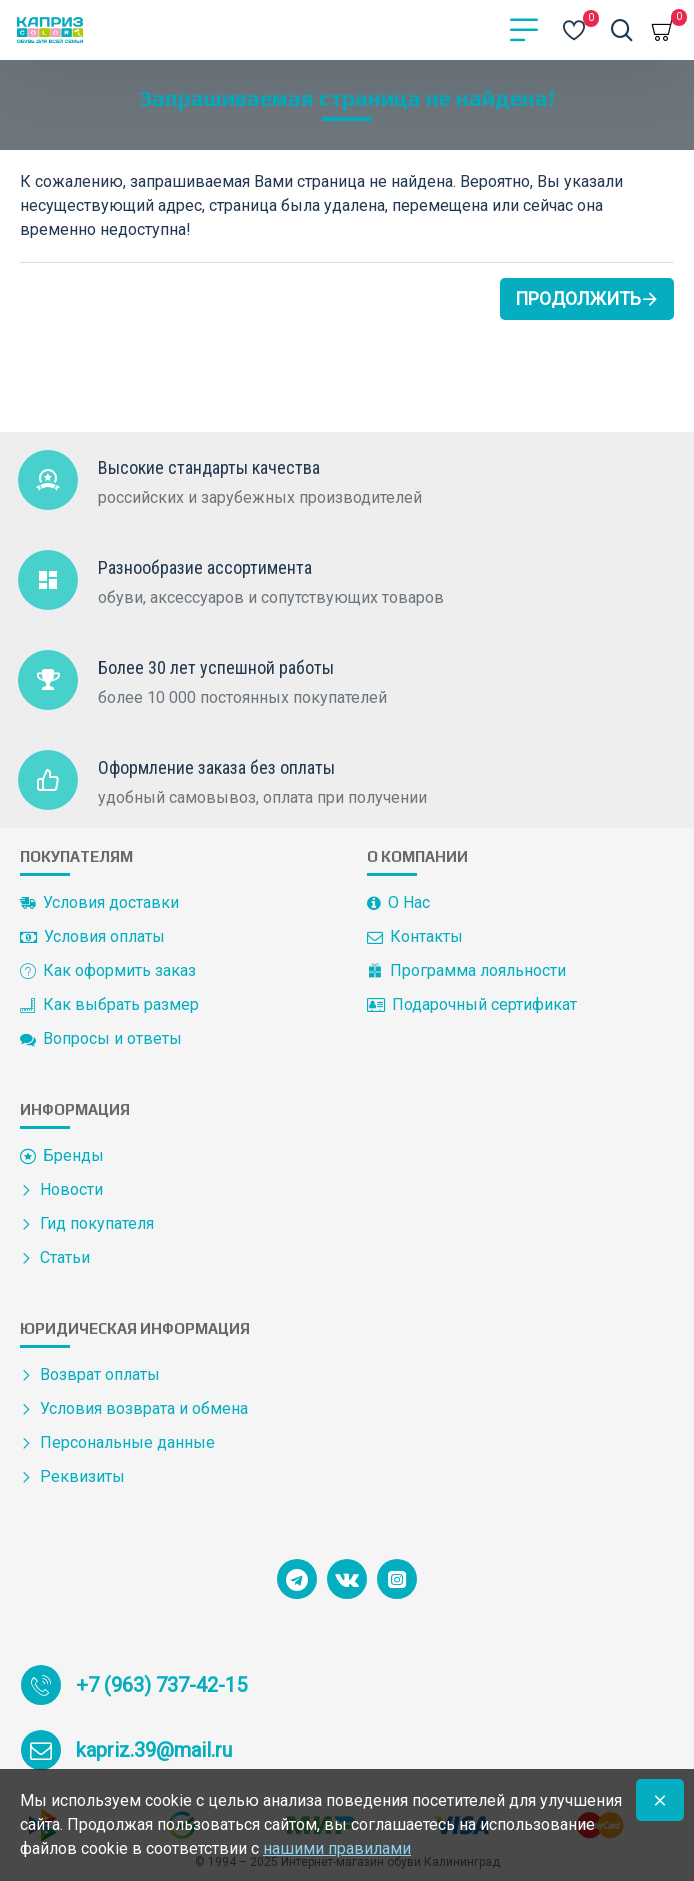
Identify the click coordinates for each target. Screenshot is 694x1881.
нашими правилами (337, 1848)
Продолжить (578, 298)
